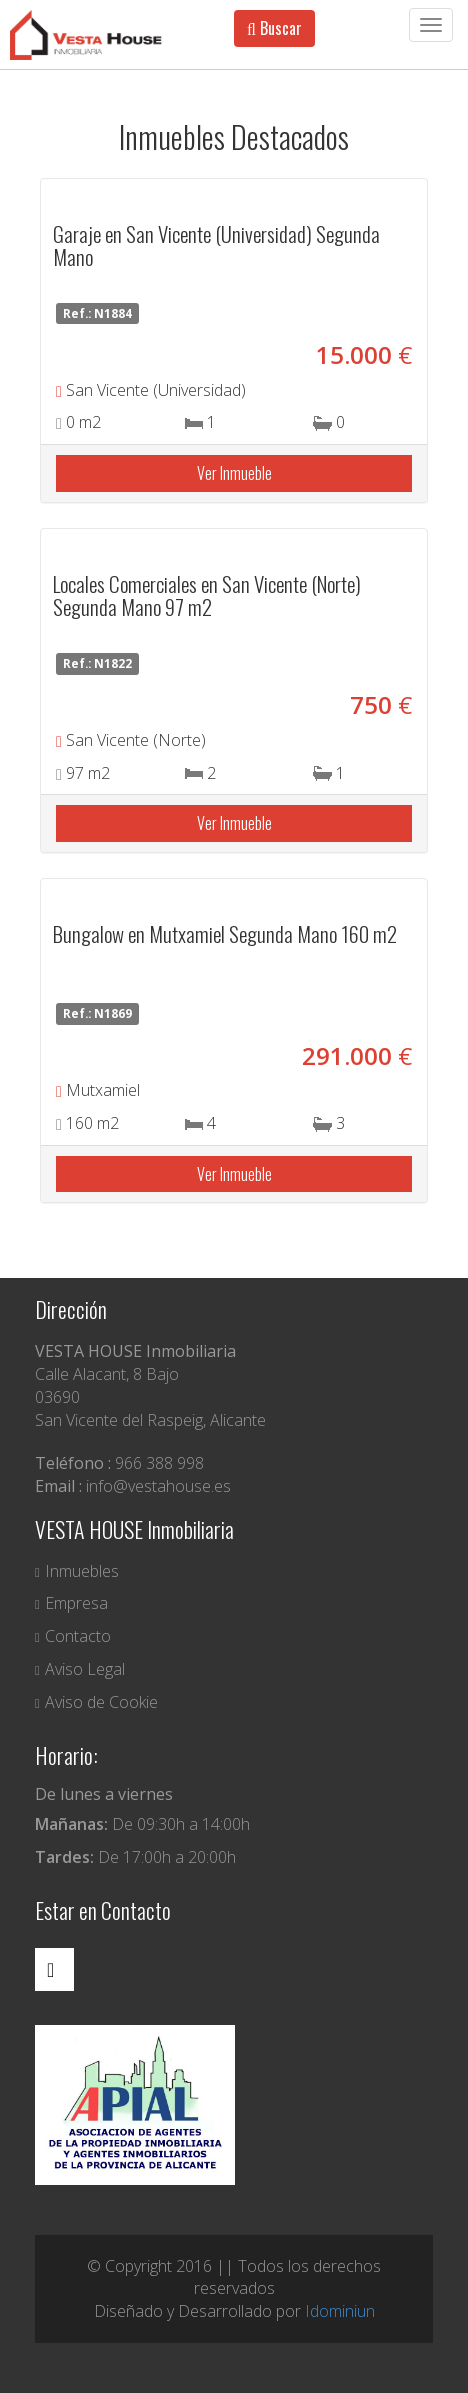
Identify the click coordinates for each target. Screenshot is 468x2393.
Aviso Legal (80, 1669)
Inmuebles (77, 1571)
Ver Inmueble (234, 473)
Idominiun (340, 2311)
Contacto (73, 1636)
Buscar (274, 28)
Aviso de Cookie (96, 1702)
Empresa (71, 1603)
